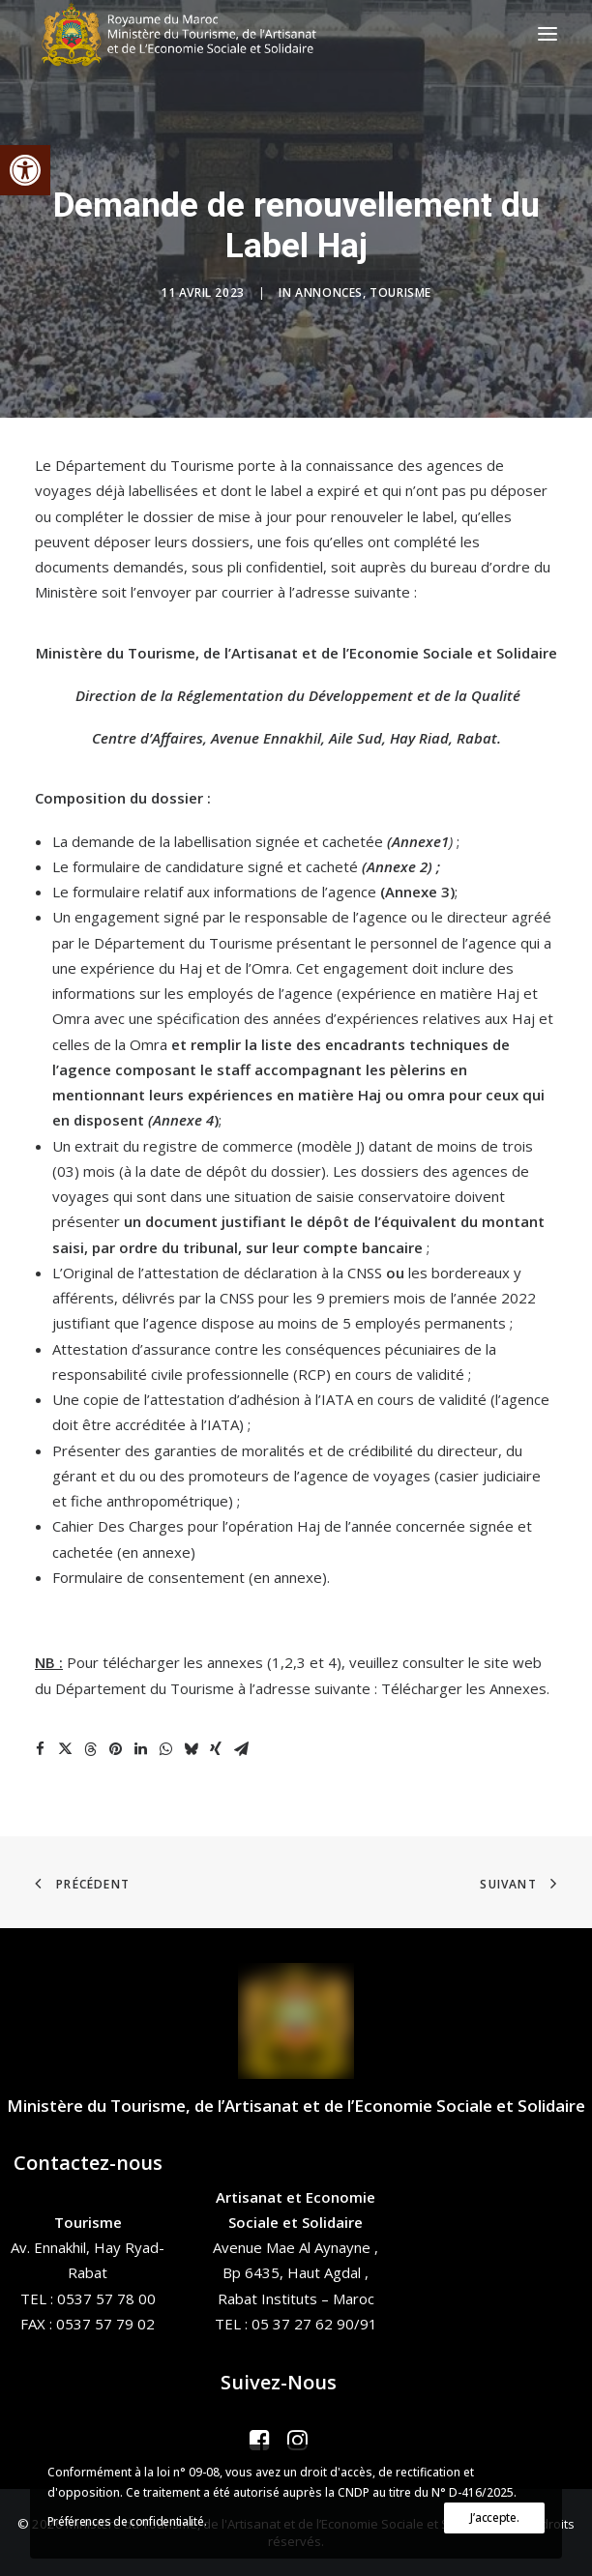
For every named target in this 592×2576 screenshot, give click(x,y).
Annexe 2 (397, 866)
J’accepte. (494, 2517)
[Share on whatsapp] (165, 1749)
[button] (25, 170)
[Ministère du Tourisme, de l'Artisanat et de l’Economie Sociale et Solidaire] (185, 34)
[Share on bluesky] (190, 1749)
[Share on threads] (90, 1749)
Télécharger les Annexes (464, 1688)
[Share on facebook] (39, 1749)
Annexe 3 (417, 891)
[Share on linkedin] (140, 1749)
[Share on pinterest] (115, 1749)
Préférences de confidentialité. (127, 2521)
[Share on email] (240, 1749)
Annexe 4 (183, 1119)
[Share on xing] (215, 1749)
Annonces (329, 292)
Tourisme (400, 292)
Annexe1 (420, 841)
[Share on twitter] (64, 1749)
